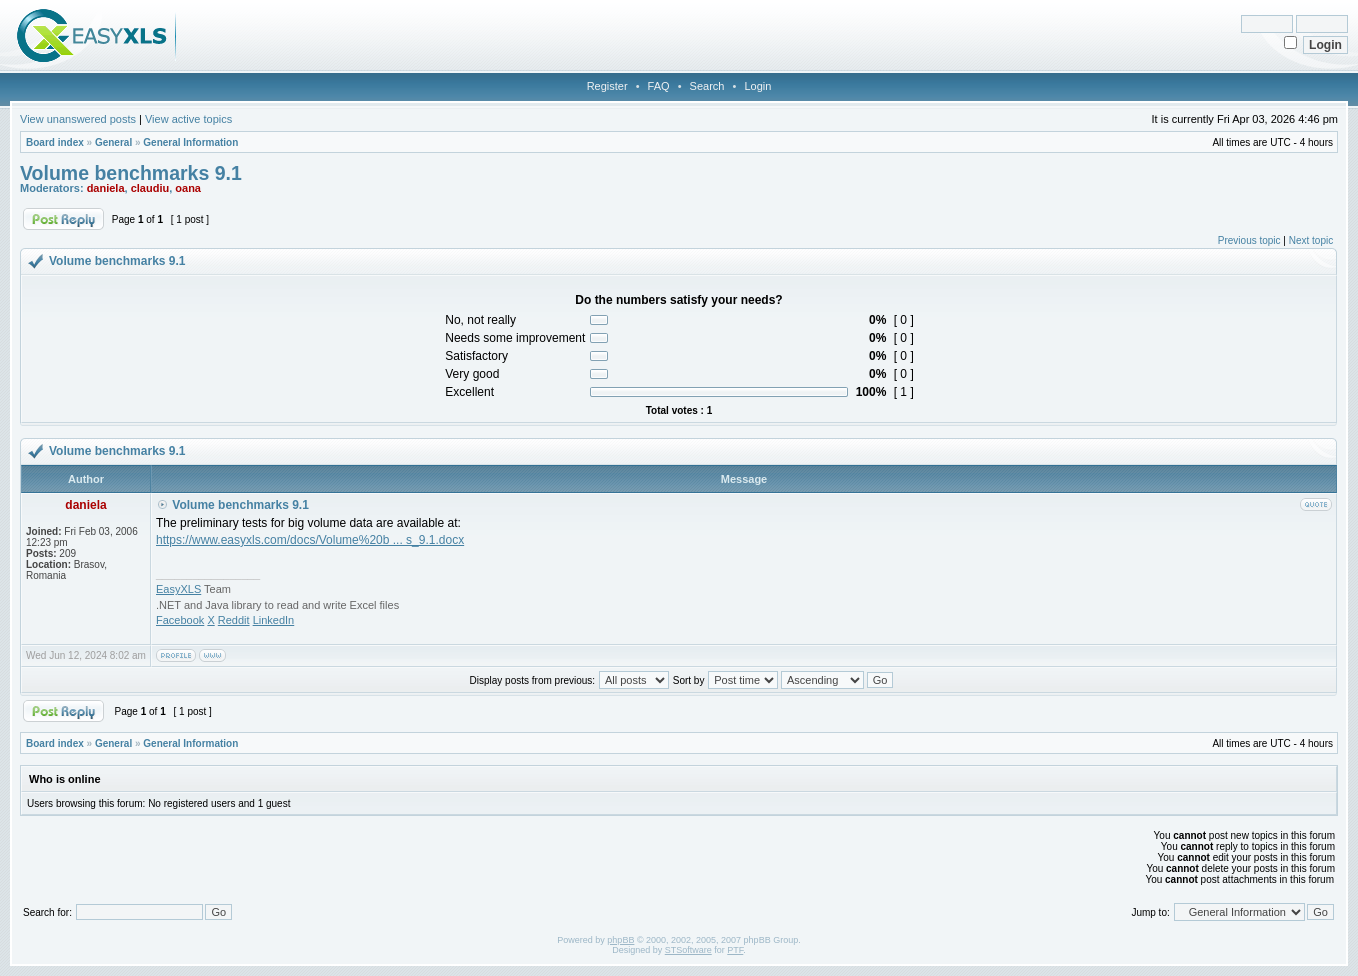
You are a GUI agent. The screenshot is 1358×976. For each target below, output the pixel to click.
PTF (735, 950)
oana (188, 188)
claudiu (150, 188)
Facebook (180, 620)
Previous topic (1249, 240)
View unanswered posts (78, 119)
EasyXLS (178, 589)
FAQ (659, 86)
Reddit (234, 620)
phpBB (620, 940)
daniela (106, 188)
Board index (55, 142)
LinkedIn (274, 620)
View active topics (188, 119)
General (113, 142)
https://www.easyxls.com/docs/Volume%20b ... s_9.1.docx (310, 540)
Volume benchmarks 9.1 (131, 173)
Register (607, 86)
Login (757, 86)
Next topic (1311, 240)
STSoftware (688, 950)
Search (707, 86)
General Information (190, 142)
